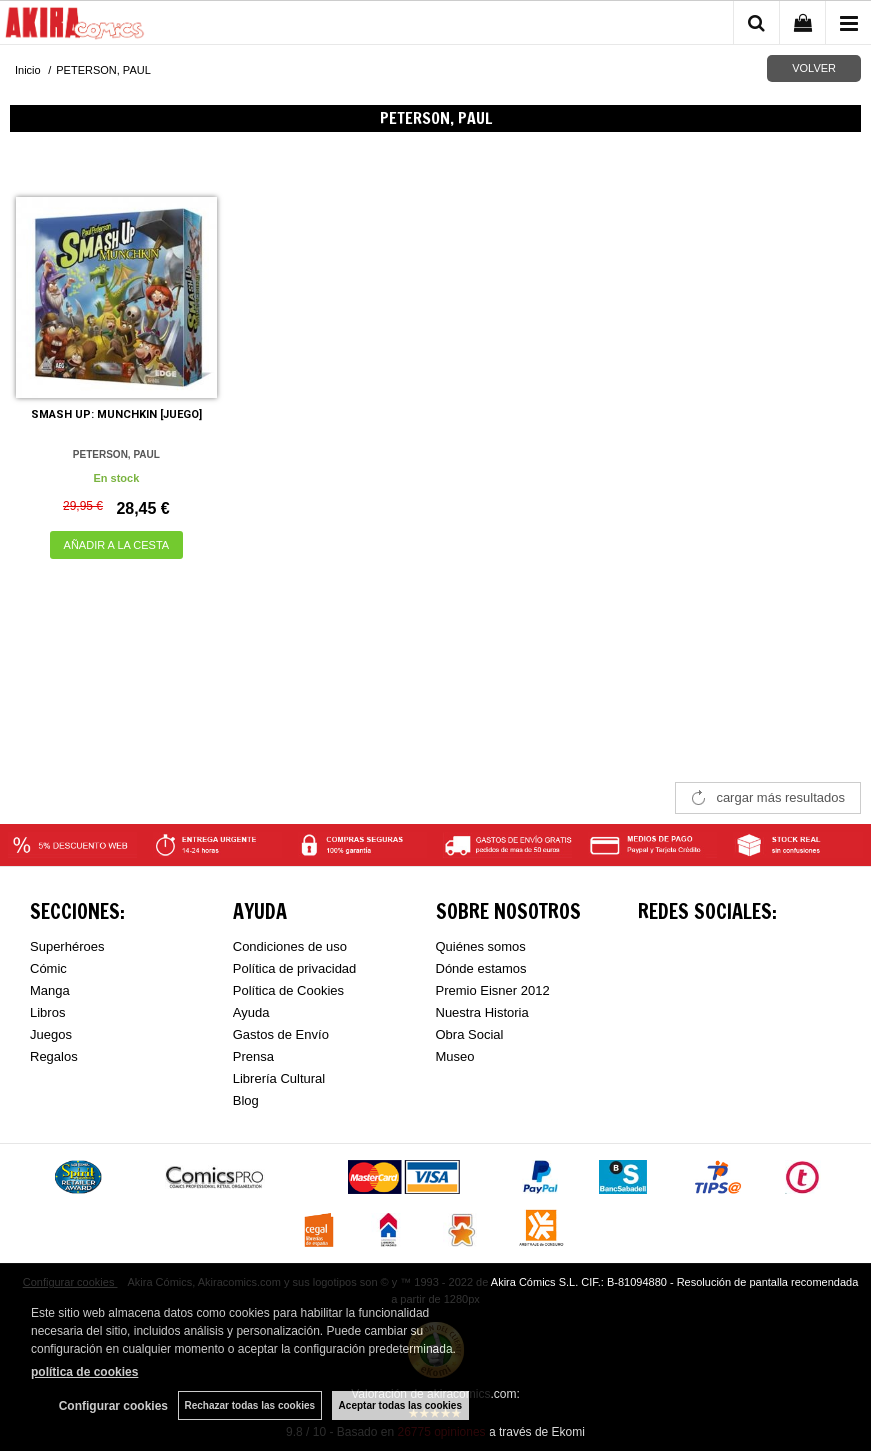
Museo (455, 1056)
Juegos (51, 1034)
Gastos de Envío (281, 1034)
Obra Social (470, 1034)
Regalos (54, 1056)
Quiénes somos (481, 946)
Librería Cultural (279, 1078)
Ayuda (251, 1012)
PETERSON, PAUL (116, 454)
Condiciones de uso (290, 946)
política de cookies (84, 1372)
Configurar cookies (112, 1406)
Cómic (48, 968)
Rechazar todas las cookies (249, 1405)
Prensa (253, 1056)
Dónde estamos (481, 968)
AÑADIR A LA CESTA (117, 545)
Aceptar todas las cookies (400, 1405)
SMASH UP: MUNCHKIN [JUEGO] (116, 414)
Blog (246, 1100)
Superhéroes (67, 946)
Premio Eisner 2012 (493, 990)
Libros (47, 1012)
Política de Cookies (288, 990)
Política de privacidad (295, 968)
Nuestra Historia (482, 1012)
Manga (50, 990)
